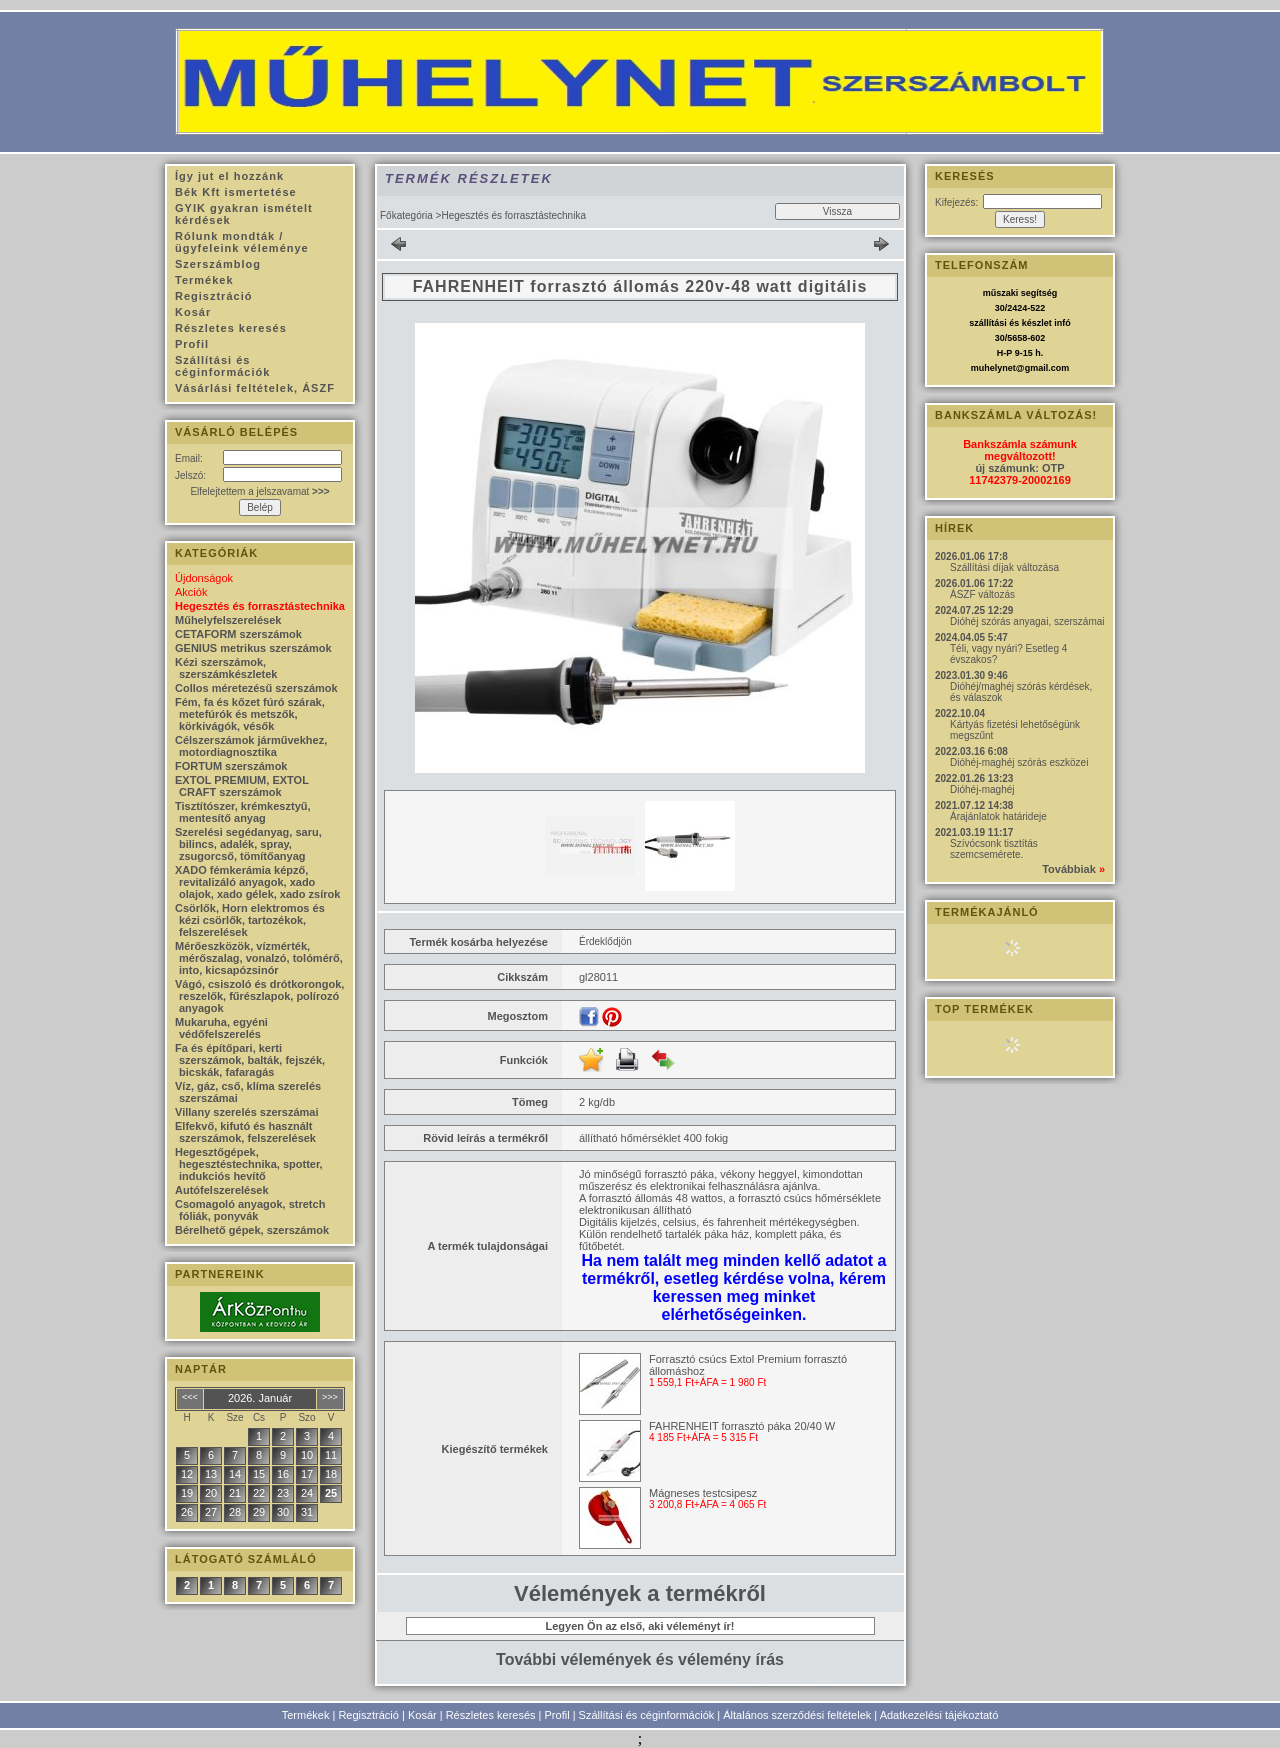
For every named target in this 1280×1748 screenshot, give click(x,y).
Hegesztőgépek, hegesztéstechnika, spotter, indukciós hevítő (249, 1164)
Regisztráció (368, 1715)
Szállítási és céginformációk (647, 1715)
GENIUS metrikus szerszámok (253, 648)
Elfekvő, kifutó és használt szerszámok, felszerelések (245, 1132)
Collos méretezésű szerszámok (256, 688)
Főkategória (406, 215)
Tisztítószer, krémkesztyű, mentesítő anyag (243, 812)
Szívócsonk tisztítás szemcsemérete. (994, 849)
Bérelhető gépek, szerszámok (252, 1230)
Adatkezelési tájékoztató (939, 1715)
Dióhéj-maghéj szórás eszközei (1019, 762)
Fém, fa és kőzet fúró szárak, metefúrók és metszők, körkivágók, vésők (250, 714)
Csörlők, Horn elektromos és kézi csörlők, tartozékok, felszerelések (250, 920)
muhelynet (993, 368)
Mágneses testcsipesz (703, 1493)
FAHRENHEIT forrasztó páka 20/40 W (742, 1426)
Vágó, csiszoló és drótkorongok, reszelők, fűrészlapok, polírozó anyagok (259, 996)
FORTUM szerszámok (231, 766)
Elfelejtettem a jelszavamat (259, 491)
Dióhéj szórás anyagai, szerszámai (1027, 621)
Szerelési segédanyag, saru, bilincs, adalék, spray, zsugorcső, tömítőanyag (248, 844)
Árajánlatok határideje (998, 816)
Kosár (422, 1715)
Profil (557, 1715)
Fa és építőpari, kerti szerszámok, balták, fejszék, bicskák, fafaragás (250, 1060)
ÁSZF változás (982, 594)
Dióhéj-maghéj (982, 789)
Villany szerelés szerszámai (247, 1112)
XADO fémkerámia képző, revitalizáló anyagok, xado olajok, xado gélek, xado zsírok (257, 882)
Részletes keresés (491, 1715)
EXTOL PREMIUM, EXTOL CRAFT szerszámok (242, 786)
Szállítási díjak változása (1004, 567)
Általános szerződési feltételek (797, 1715)
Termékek (306, 1715)
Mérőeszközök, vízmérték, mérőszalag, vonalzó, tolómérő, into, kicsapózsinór (259, 958)
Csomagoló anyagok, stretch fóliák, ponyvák (250, 1210)
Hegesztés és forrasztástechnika (260, 606)
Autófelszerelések (222, 1190)
